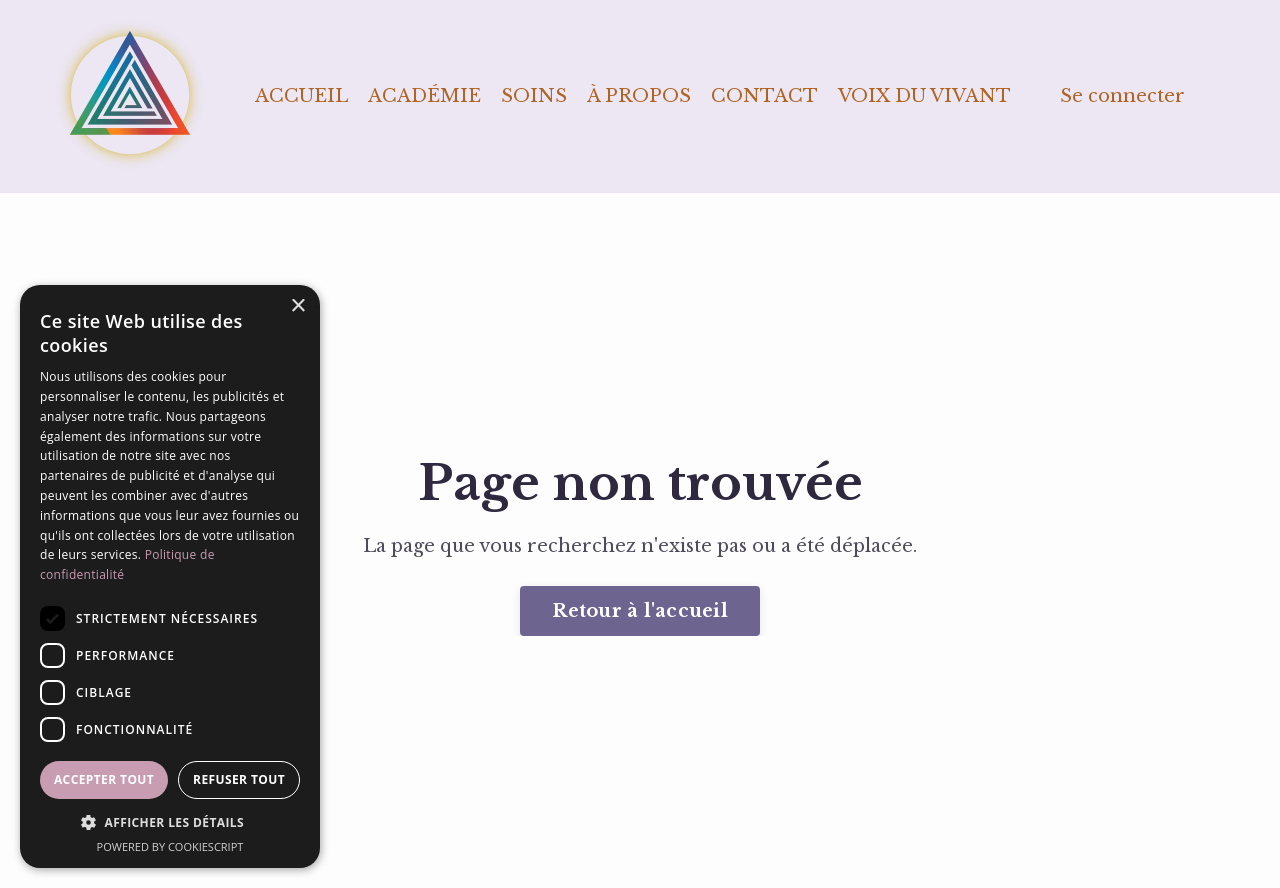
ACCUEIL (301, 96)
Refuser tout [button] (239, 779)
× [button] (297, 306)
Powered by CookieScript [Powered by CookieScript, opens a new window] (170, 846)
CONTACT (764, 96)
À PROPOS (639, 96)
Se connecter (1122, 96)
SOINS (534, 96)
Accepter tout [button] (104, 779)
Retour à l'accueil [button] (640, 611)
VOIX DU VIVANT (924, 96)
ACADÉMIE (424, 96)
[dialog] (170, 576)
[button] (170, 823)
